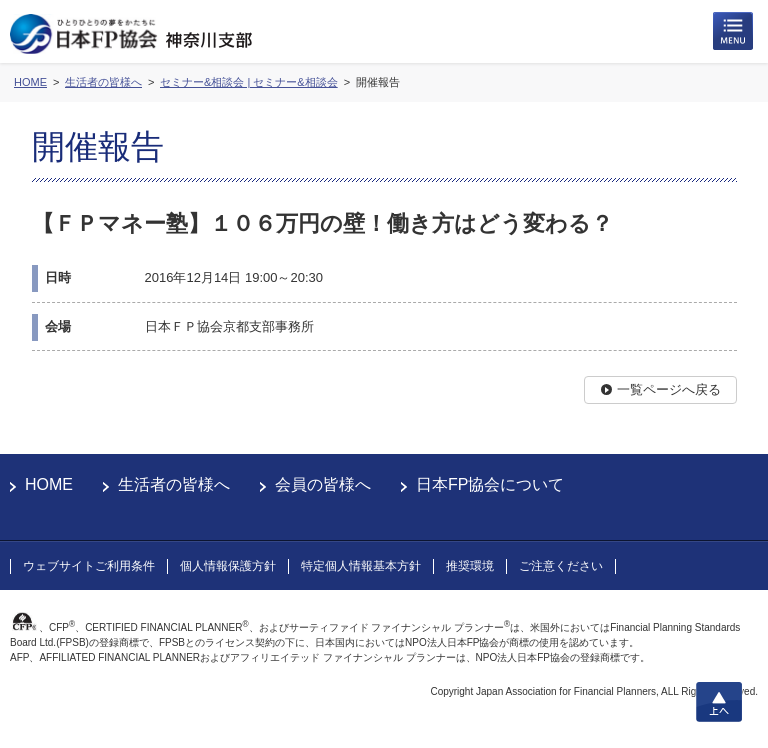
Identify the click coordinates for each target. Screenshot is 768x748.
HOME (49, 484)
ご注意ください (561, 566)
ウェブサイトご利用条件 (89, 566)
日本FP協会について (490, 484)
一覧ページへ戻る (669, 389)
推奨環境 (470, 566)
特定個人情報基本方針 (361, 566)
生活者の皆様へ (174, 484)
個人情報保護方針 (228, 566)
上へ (719, 702)
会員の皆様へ (323, 484)
